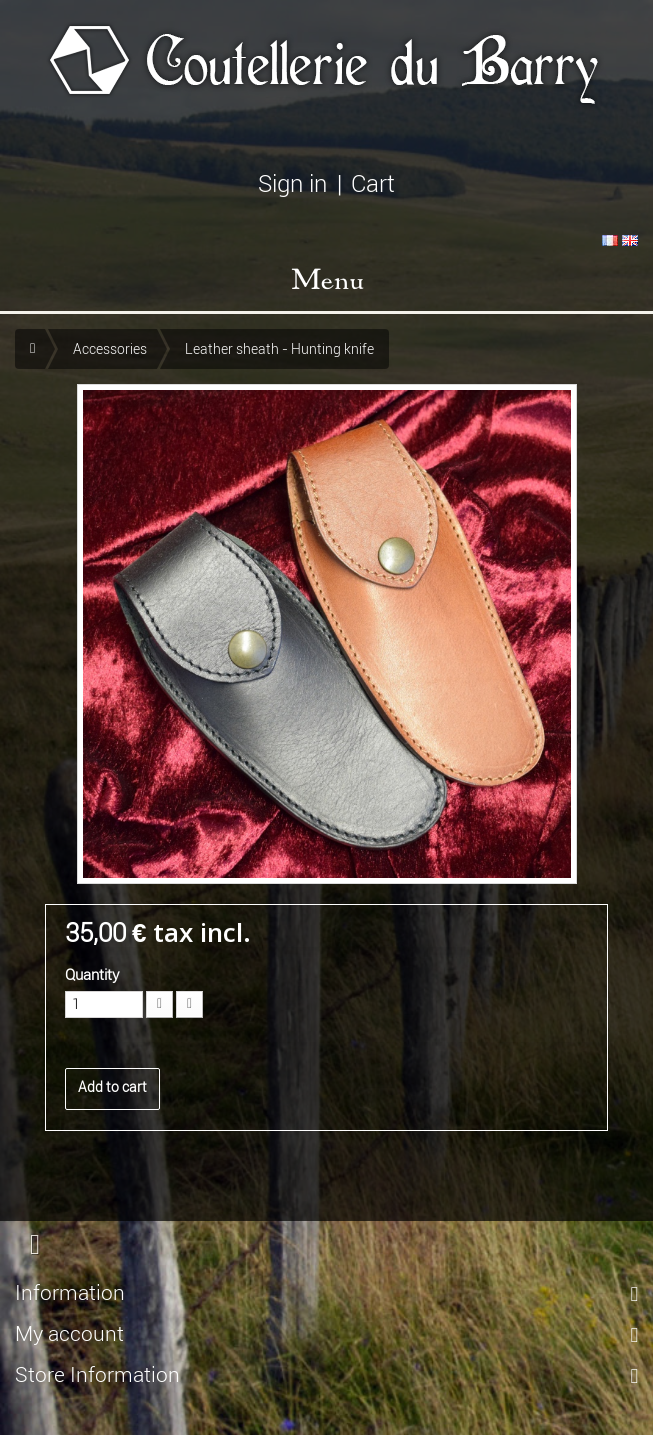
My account (69, 1333)
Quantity (92, 975)
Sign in (292, 183)
